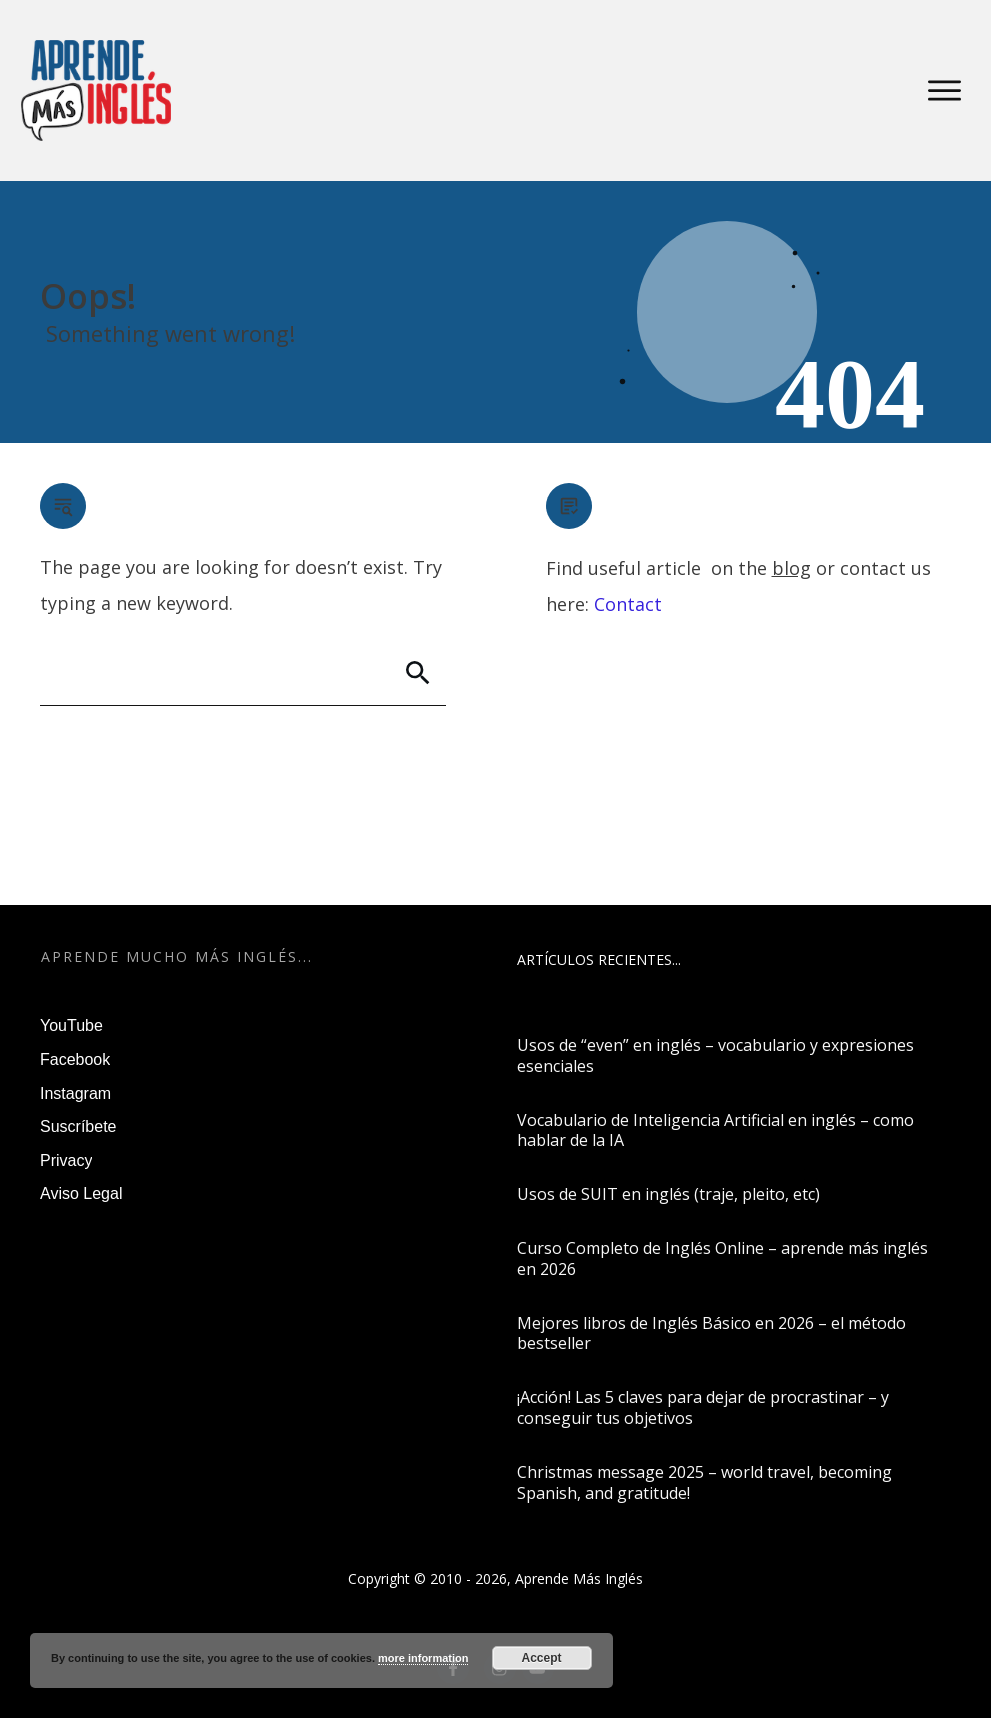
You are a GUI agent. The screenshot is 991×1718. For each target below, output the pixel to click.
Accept (542, 1658)
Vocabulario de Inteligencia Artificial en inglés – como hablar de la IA (715, 1130)
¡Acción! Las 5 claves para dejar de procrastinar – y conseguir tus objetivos (703, 1407)
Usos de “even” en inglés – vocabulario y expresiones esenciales (715, 1055)
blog (791, 568)
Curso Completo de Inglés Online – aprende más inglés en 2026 (722, 1258)
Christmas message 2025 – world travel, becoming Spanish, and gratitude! (704, 1482)
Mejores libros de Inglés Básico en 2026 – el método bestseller (711, 1333)
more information (423, 1658)
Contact (628, 604)
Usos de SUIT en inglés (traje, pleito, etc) (668, 1194)
